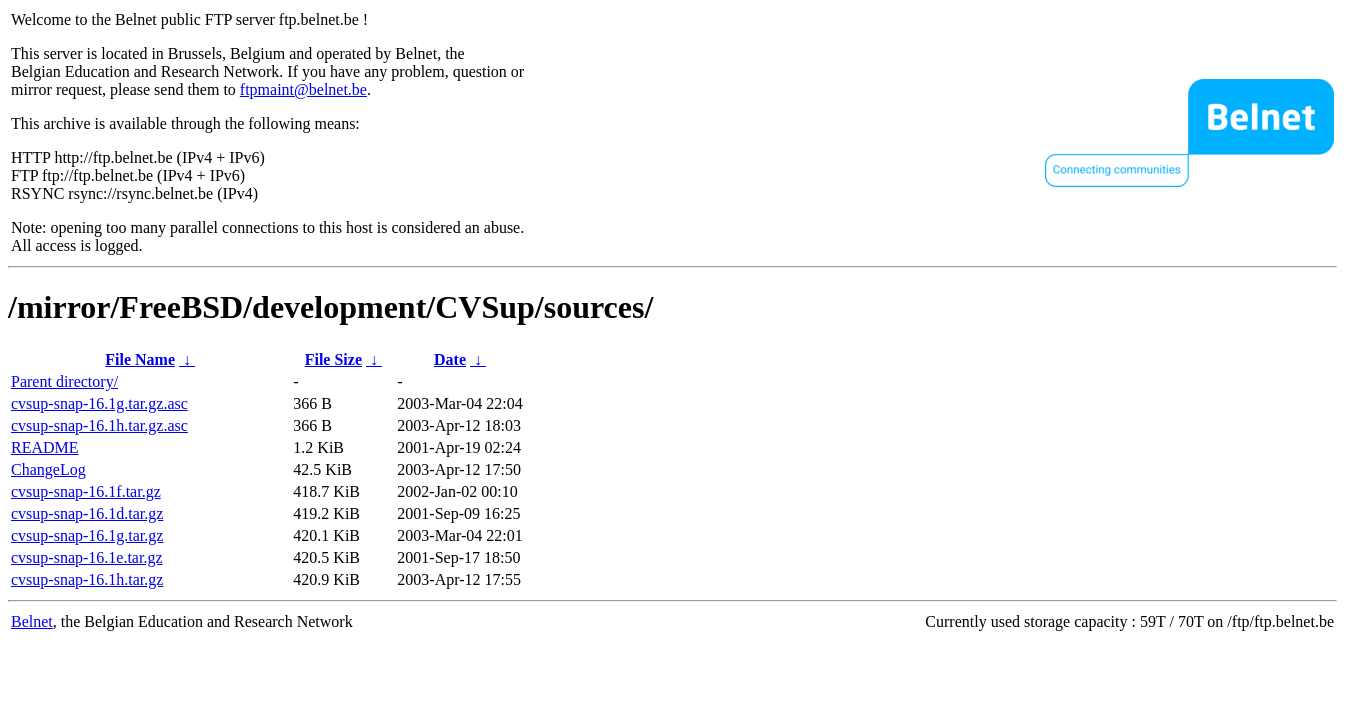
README (45, 447)
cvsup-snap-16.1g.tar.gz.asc (99, 403)
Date (450, 359)
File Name (140, 359)
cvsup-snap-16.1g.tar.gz (87, 535)
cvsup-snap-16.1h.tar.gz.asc (99, 425)
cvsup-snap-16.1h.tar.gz (87, 579)
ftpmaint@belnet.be (303, 89)
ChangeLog (48, 469)
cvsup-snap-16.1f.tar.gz (86, 491)
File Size (333, 359)
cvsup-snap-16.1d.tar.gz (87, 513)
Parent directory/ (64, 381)
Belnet (32, 621)
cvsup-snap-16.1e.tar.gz (87, 557)
